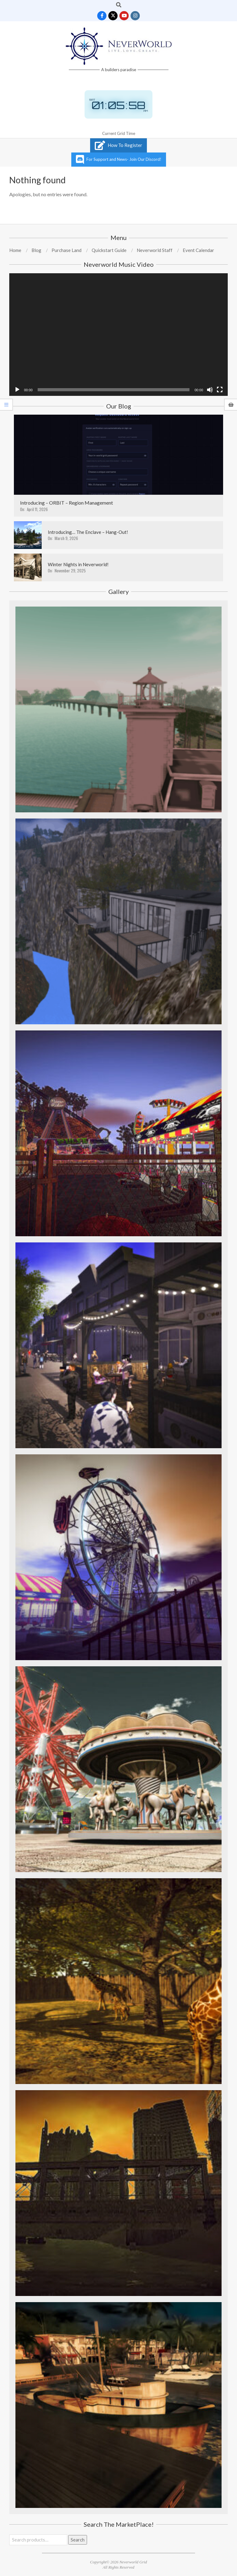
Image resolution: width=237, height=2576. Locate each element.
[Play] (17, 390)
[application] (118, 334)
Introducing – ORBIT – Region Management (66, 503)
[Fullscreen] (220, 390)
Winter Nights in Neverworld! (78, 564)
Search (78, 2539)
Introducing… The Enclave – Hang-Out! (88, 532)
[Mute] (210, 390)
